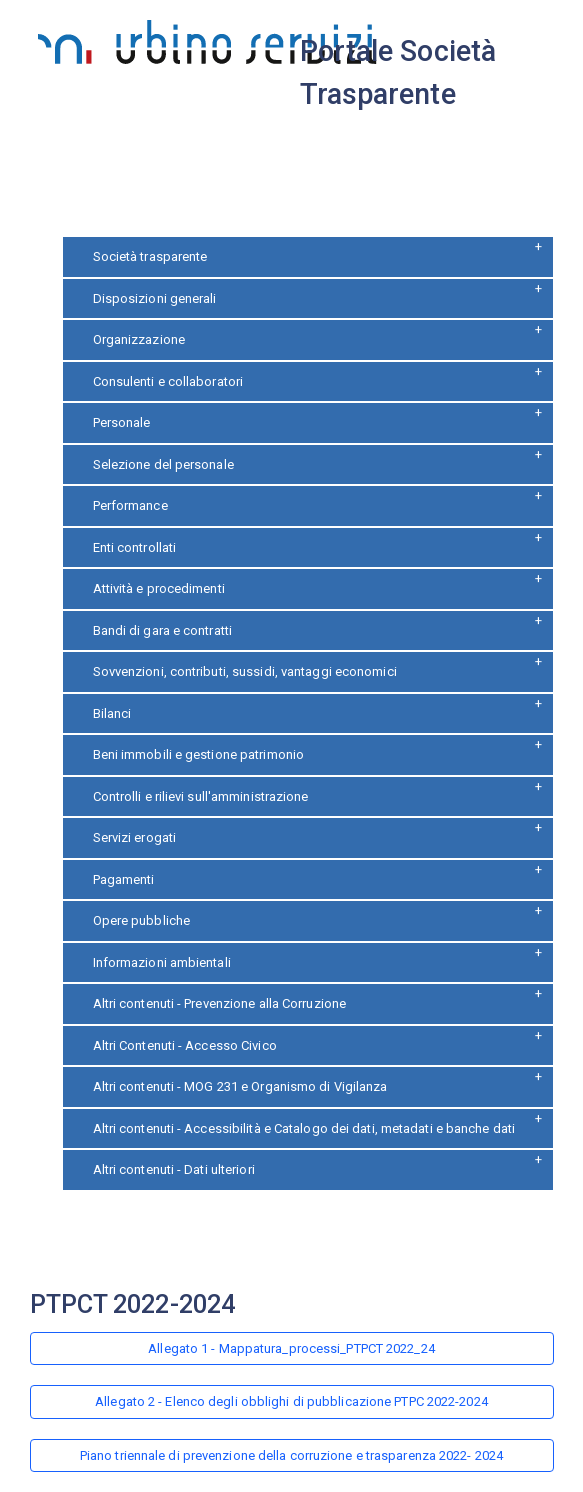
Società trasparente (150, 256)
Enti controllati (135, 547)
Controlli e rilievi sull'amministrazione (201, 796)
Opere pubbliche (142, 920)
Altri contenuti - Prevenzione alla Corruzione (220, 1003)
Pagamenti (124, 879)
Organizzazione (139, 339)
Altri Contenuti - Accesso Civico (185, 1045)
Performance (130, 505)
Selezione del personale (163, 464)
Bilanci (112, 713)
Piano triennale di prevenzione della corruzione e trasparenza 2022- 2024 (291, 1455)
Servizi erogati (135, 837)
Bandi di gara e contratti (163, 630)
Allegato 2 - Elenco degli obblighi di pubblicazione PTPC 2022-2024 (291, 1401)
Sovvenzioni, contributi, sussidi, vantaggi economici (245, 671)
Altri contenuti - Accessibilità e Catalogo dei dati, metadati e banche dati (304, 1128)
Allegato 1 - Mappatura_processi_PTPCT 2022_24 (291, 1348)
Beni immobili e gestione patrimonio (199, 754)
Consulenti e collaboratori (168, 381)
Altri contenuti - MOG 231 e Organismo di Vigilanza (240, 1086)
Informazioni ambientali (162, 962)
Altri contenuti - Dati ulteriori (174, 1169)
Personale (122, 422)
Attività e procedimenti (159, 588)
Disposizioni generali (155, 298)
